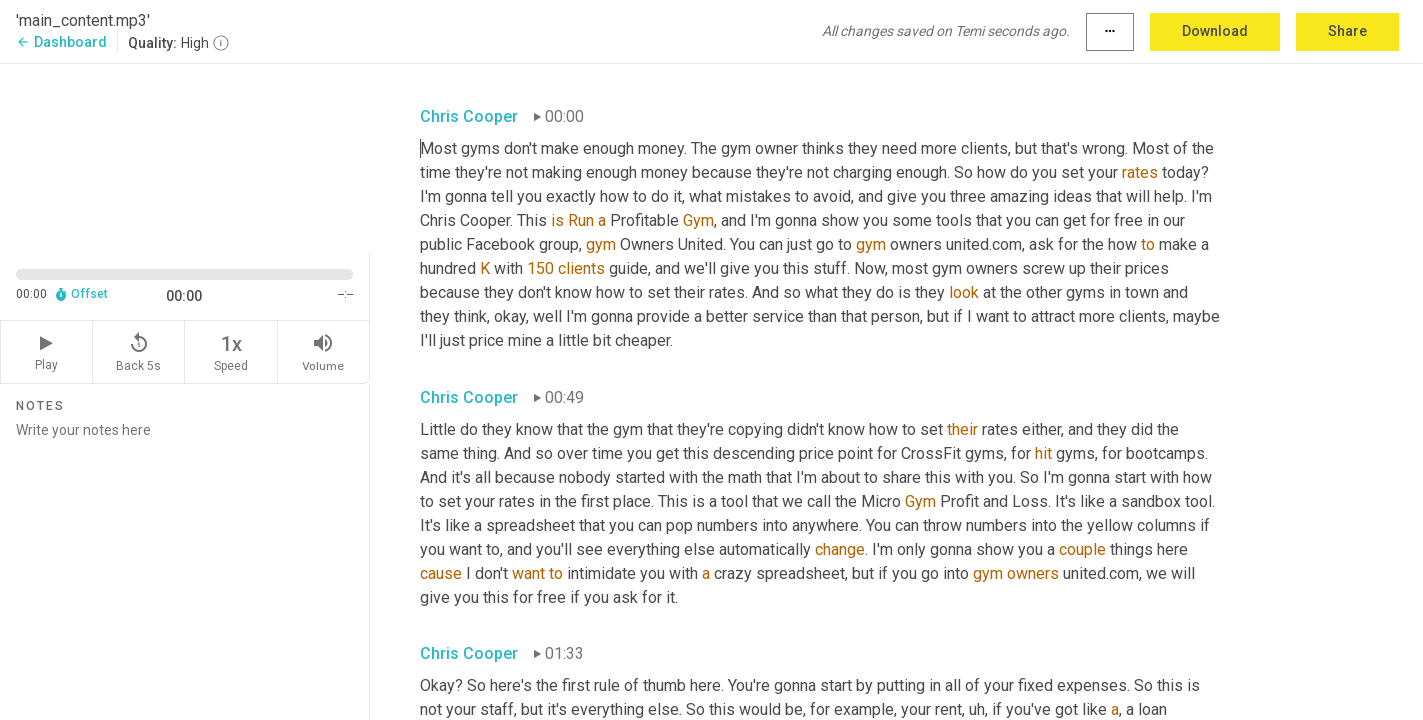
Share (1347, 31)
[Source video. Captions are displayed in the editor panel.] (185, 156)
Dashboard (61, 42)
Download (1215, 31)
